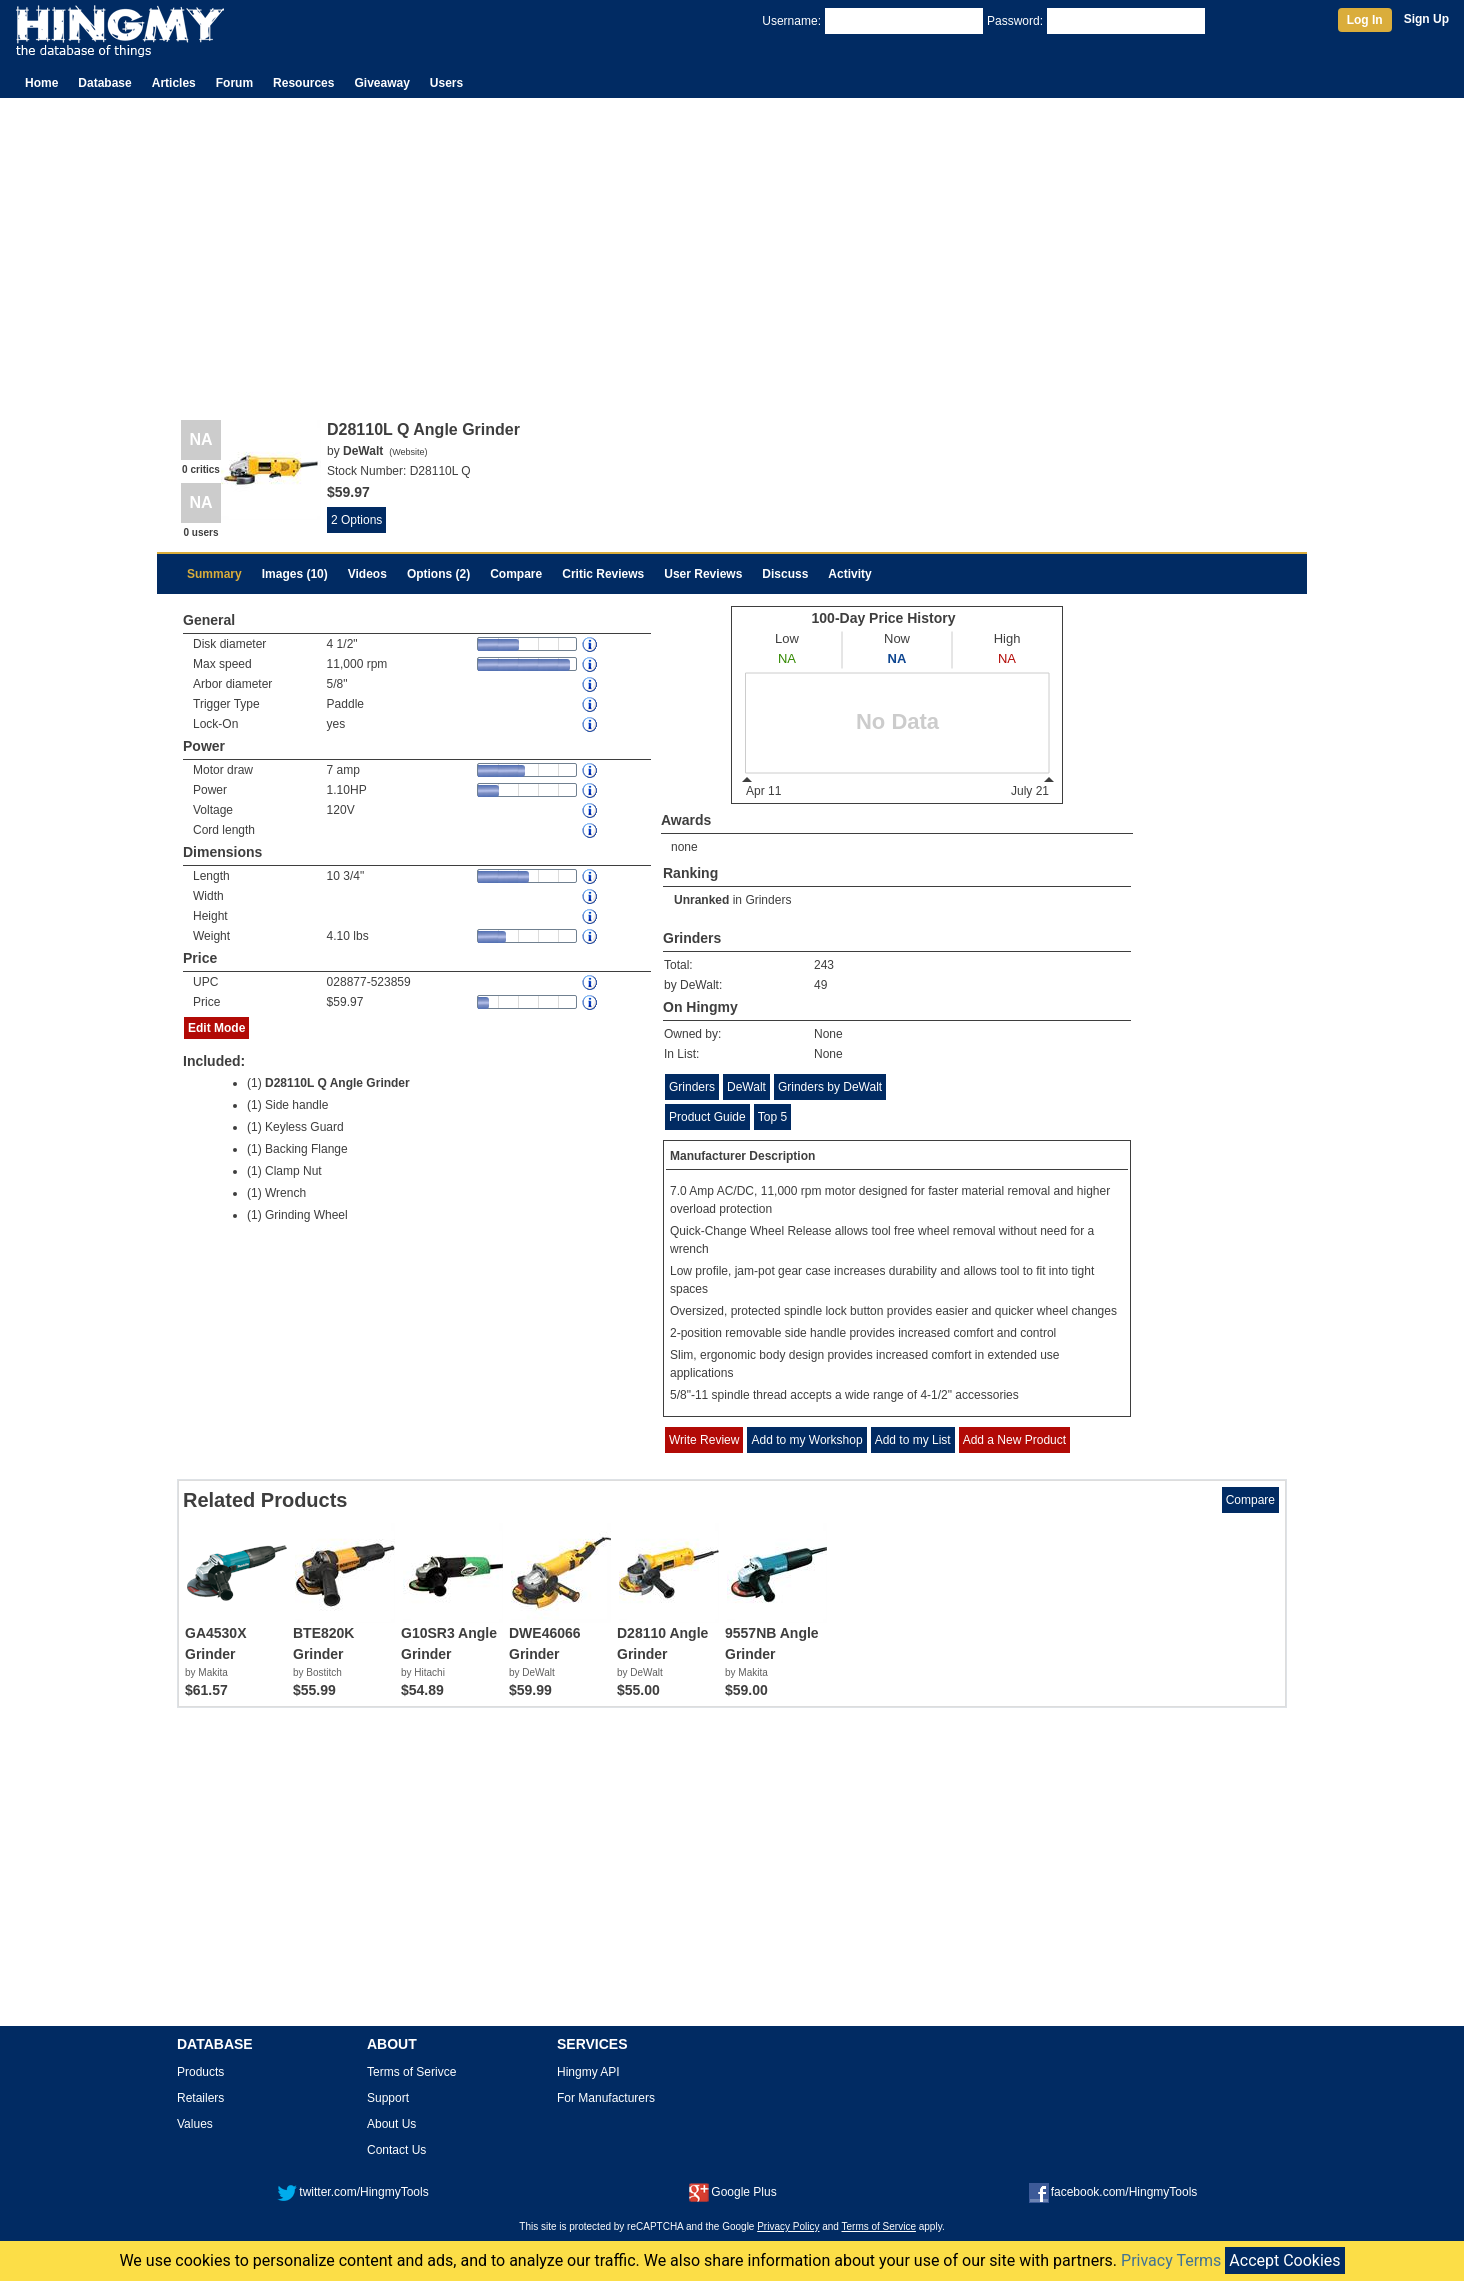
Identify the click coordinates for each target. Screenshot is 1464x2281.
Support (388, 2098)
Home (41, 83)
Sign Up (1426, 19)
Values (195, 2124)
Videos (367, 574)
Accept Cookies (1284, 2260)
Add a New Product (1014, 1440)
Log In (1365, 20)
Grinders (768, 900)
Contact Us (396, 2150)
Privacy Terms (1171, 2260)
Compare (516, 574)
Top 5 (772, 1117)
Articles (174, 83)
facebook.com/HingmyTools (1113, 2192)
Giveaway (381, 83)
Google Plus (732, 2192)
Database (104, 83)
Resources (303, 83)
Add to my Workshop (806, 1440)
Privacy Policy (788, 2226)
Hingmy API (588, 2072)
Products (200, 2072)
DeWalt (746, 1087)
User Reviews (703, 574)
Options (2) (438, 574)
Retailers (200, 2098)
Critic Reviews (603, 574)
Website (408, 452)
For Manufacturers (606, 2098)
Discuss (785, 574)
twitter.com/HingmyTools (352, 2192)
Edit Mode (216, 1028)
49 (820, 985)
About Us (391, 2124)
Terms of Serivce (411, 2072)
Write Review (704, 1440)
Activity (849, 574)
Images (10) (295, 574)
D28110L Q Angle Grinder (337, 1083)
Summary (214, 574)
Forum (234, 83)
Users (446, 83)
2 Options (356, 520)
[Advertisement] (732, 248)
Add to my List (913, 1440)
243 (824, 965)
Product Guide (707, 1117)
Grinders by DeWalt (830, 1087)
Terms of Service (879, 2226)
